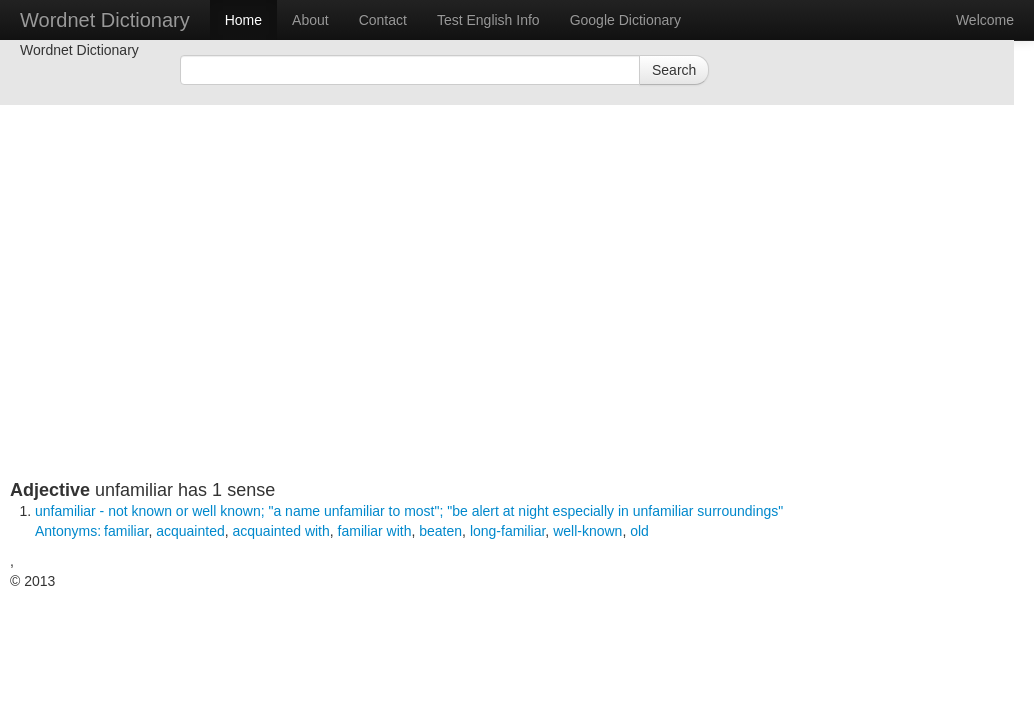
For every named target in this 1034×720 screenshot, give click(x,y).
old (639, 531)
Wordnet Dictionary (105, 20)
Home (243, 20)
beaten (440, 531)
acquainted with (281, 531)
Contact (383, 20)
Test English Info (488, 20)
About (310, 20)
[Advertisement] (400, 340)
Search (674, 70)
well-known (587, 531)
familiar (126, 531)
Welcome (985, 20)
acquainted (190, 531)
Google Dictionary (625, 20)
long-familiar (507, 531)
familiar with (375, 531)
